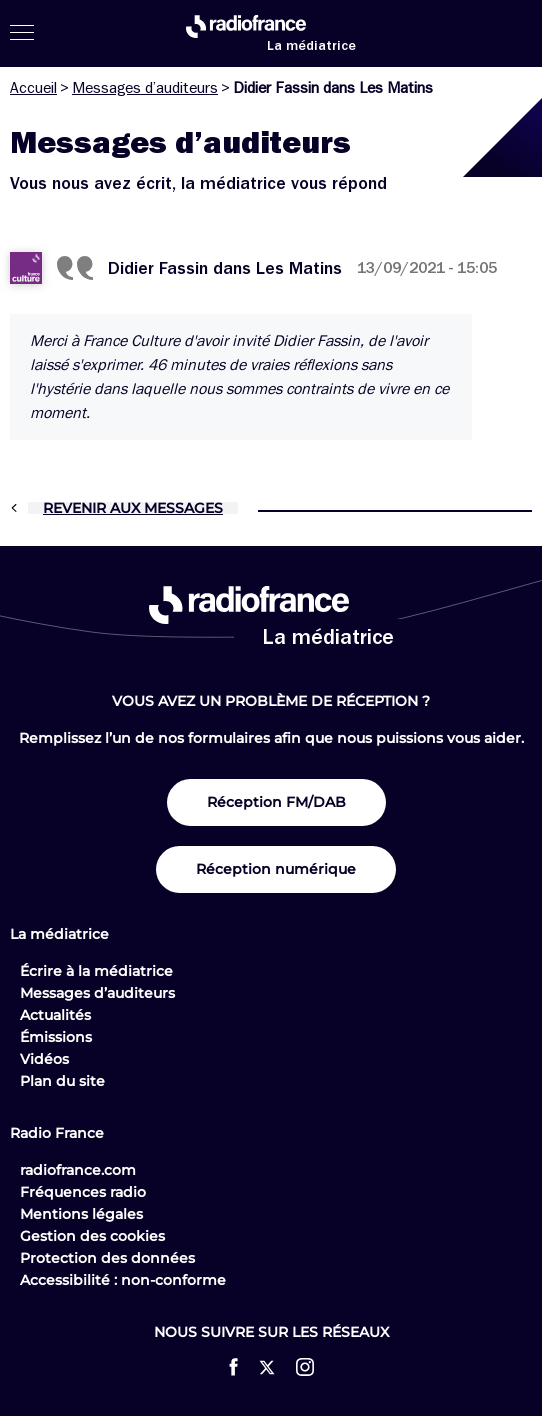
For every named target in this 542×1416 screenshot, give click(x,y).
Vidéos (44, 1059)
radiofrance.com (78, 1170)
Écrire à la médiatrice (96, 971)
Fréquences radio (83, 1192)
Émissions (56, 1037)
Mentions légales (81, 1214)
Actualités (55, 1015)
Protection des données (107, 1258)
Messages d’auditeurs (145, 88)
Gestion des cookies (92, 1236)
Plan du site (62, 1081)
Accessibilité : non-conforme (123, 1280)
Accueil (33, 88)
